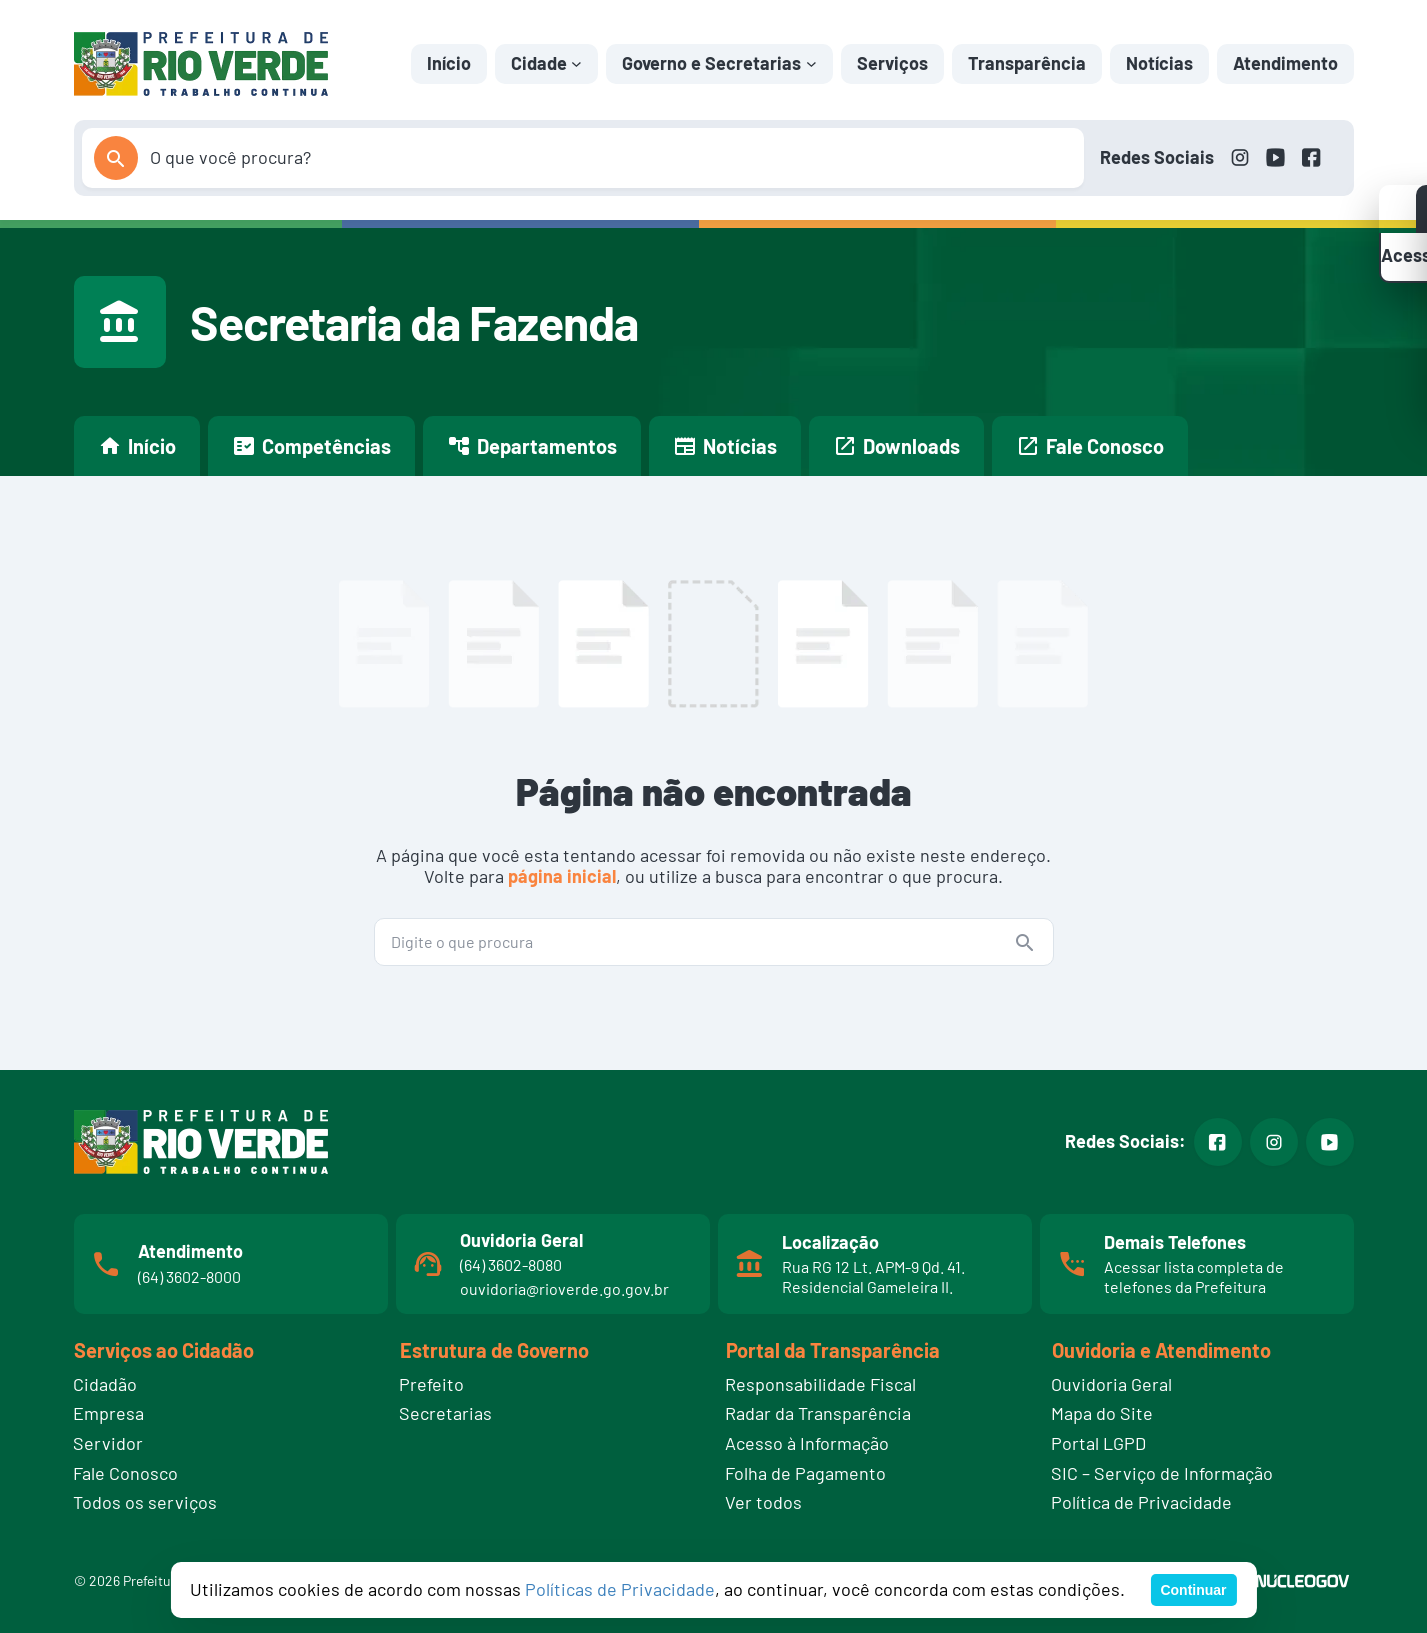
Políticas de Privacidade (620, 1589)
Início (449, 63)
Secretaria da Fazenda (414, 322)
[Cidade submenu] (576, 63)
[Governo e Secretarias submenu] (811, 63)
